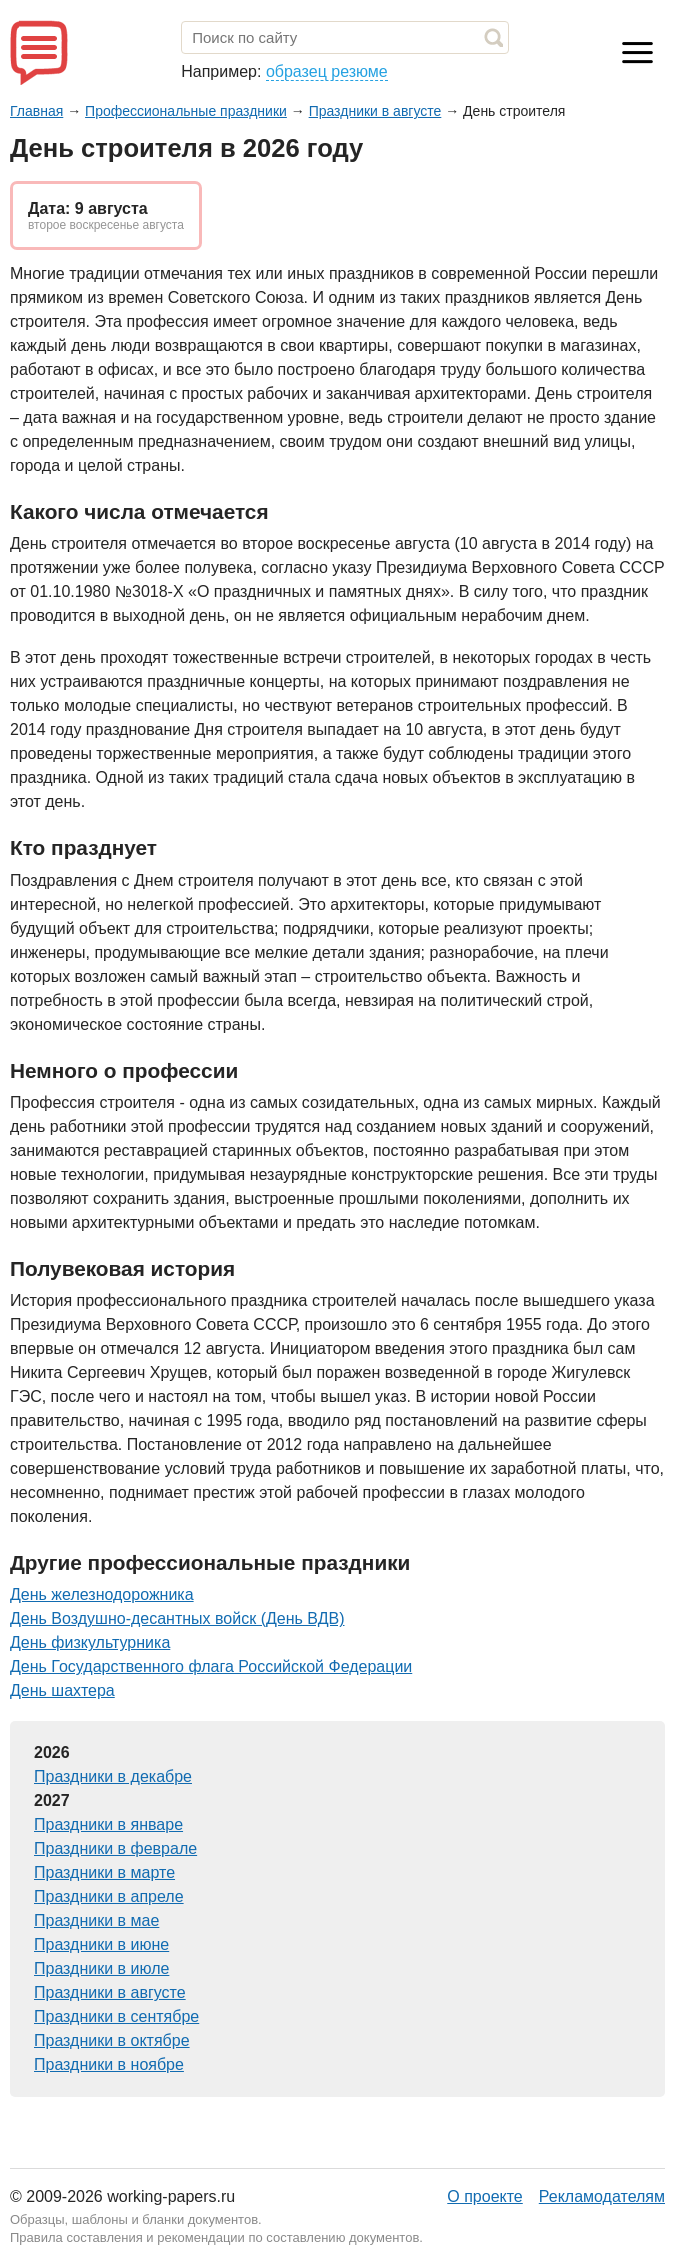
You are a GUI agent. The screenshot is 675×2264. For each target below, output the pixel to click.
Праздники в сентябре (116, 2016)
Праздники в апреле (109, 1896)
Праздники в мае (96, 1920)
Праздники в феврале (115, 1848)
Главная (36, 111)
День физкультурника (90, 1642)
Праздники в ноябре (109, 2064)
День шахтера (62, 1690)
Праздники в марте (104, 1872)
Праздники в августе (375, 111)
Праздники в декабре (113, 1776)
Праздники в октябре (112, 2040)
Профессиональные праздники (186, 111)
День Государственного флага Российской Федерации (211, 1666)
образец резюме (327, 71)
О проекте (484, 2196)
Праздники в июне (101, 1944)
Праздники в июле (101, 1968)
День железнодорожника (102, 1594)
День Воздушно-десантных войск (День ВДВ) (177, 1618)
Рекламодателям (602, 2196)
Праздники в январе (108, 1824)
